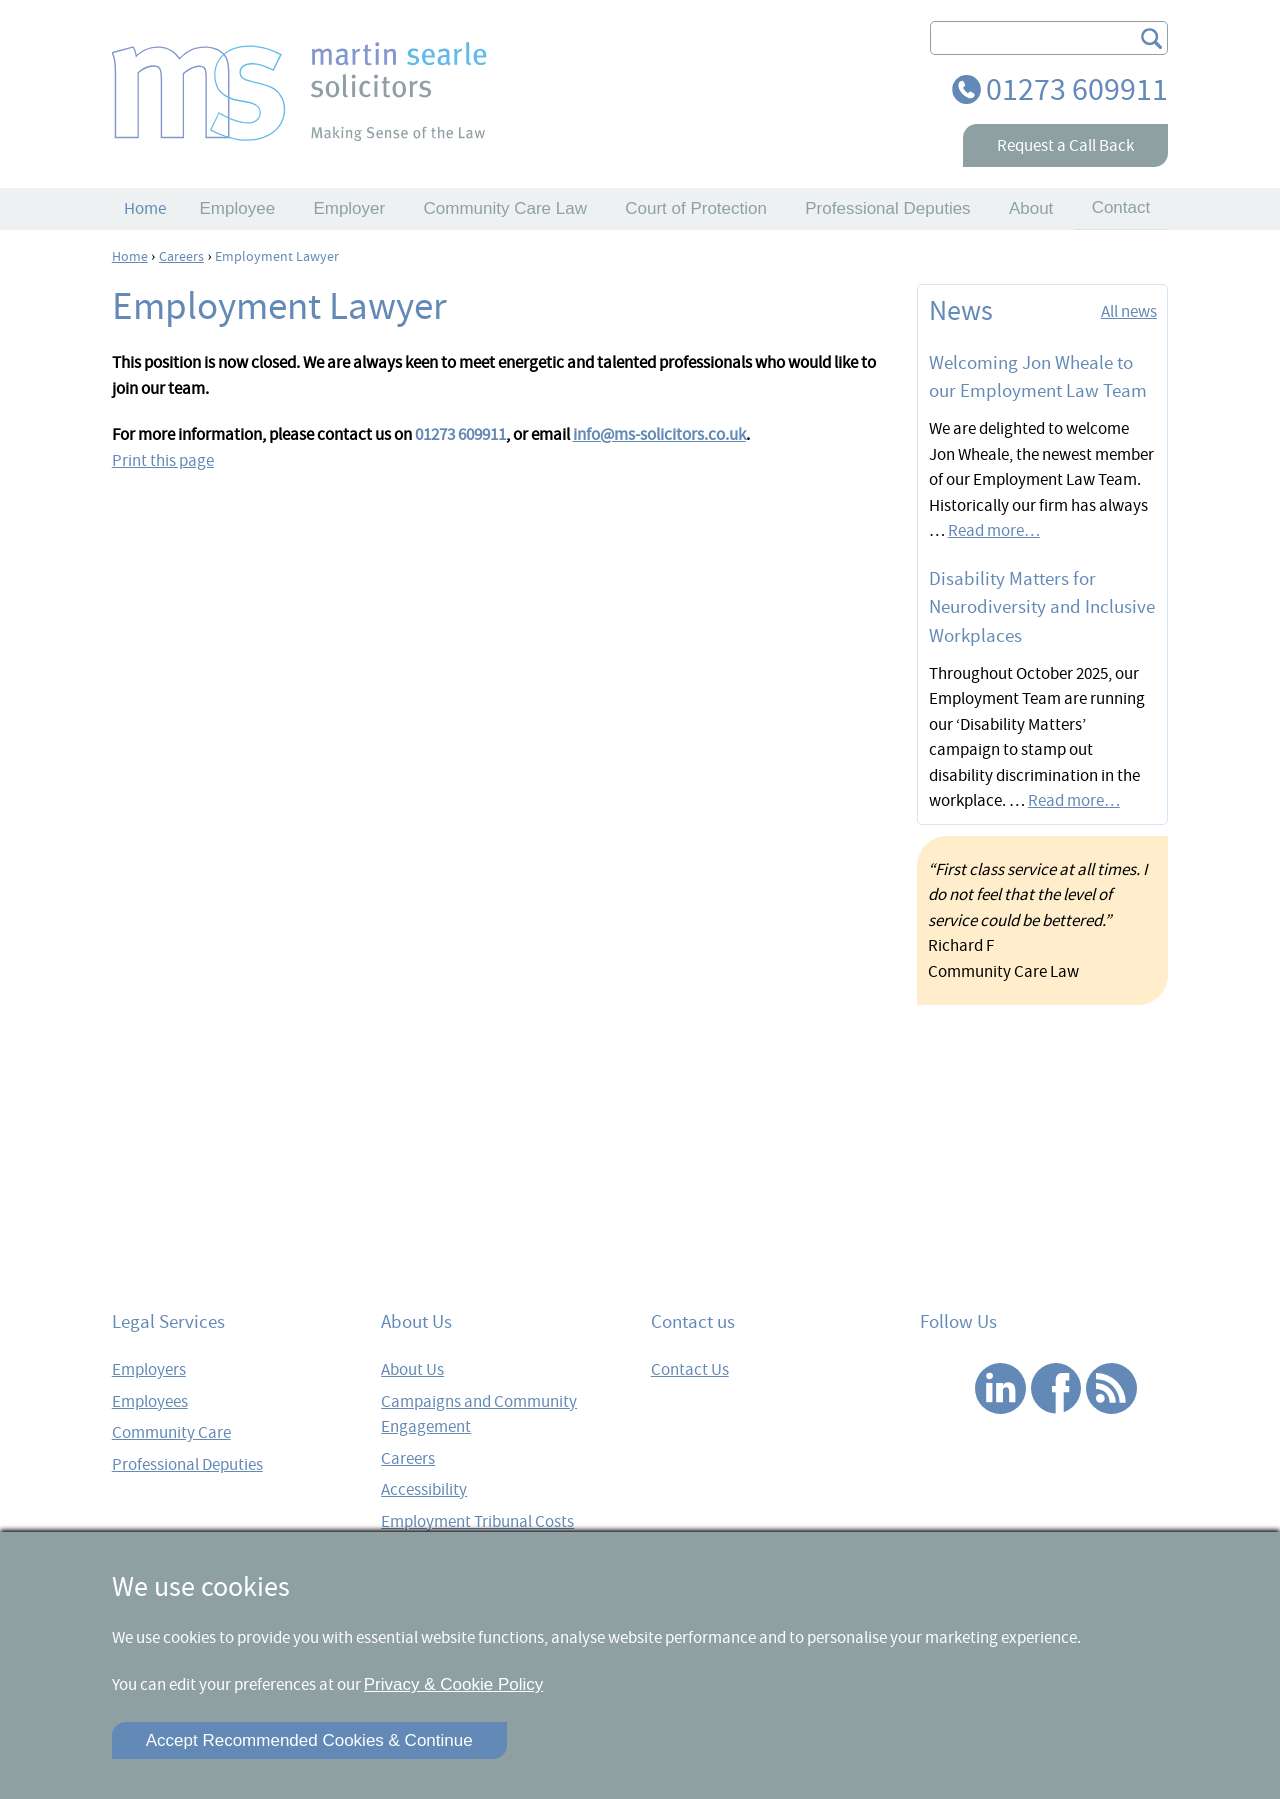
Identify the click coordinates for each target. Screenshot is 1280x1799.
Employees (150, 1401)
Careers (408, 1458)
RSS (1111, 1388)
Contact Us (690, 1369)
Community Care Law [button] (504, 208)
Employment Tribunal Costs (477, 1521)
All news (1129, 311)
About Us (412, 1369)
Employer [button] (349, 208)
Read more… (994, 530)
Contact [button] (1121, 207)
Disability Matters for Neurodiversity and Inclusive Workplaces (1042, 607)
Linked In (1000, 1388)
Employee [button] (238, 208)
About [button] (1031, 208)
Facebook (1056, 1388)
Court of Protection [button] (696, 208)
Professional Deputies (187, 1464)
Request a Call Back (1065, 145)
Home (145, 208)
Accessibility (424, 1489)
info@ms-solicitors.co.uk (659, 434)
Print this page (163, 460)
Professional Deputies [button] (887, 208)
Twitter (945, 1388)
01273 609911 (1077, 89)
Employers (149, 1369)
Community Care (171, 1432)
